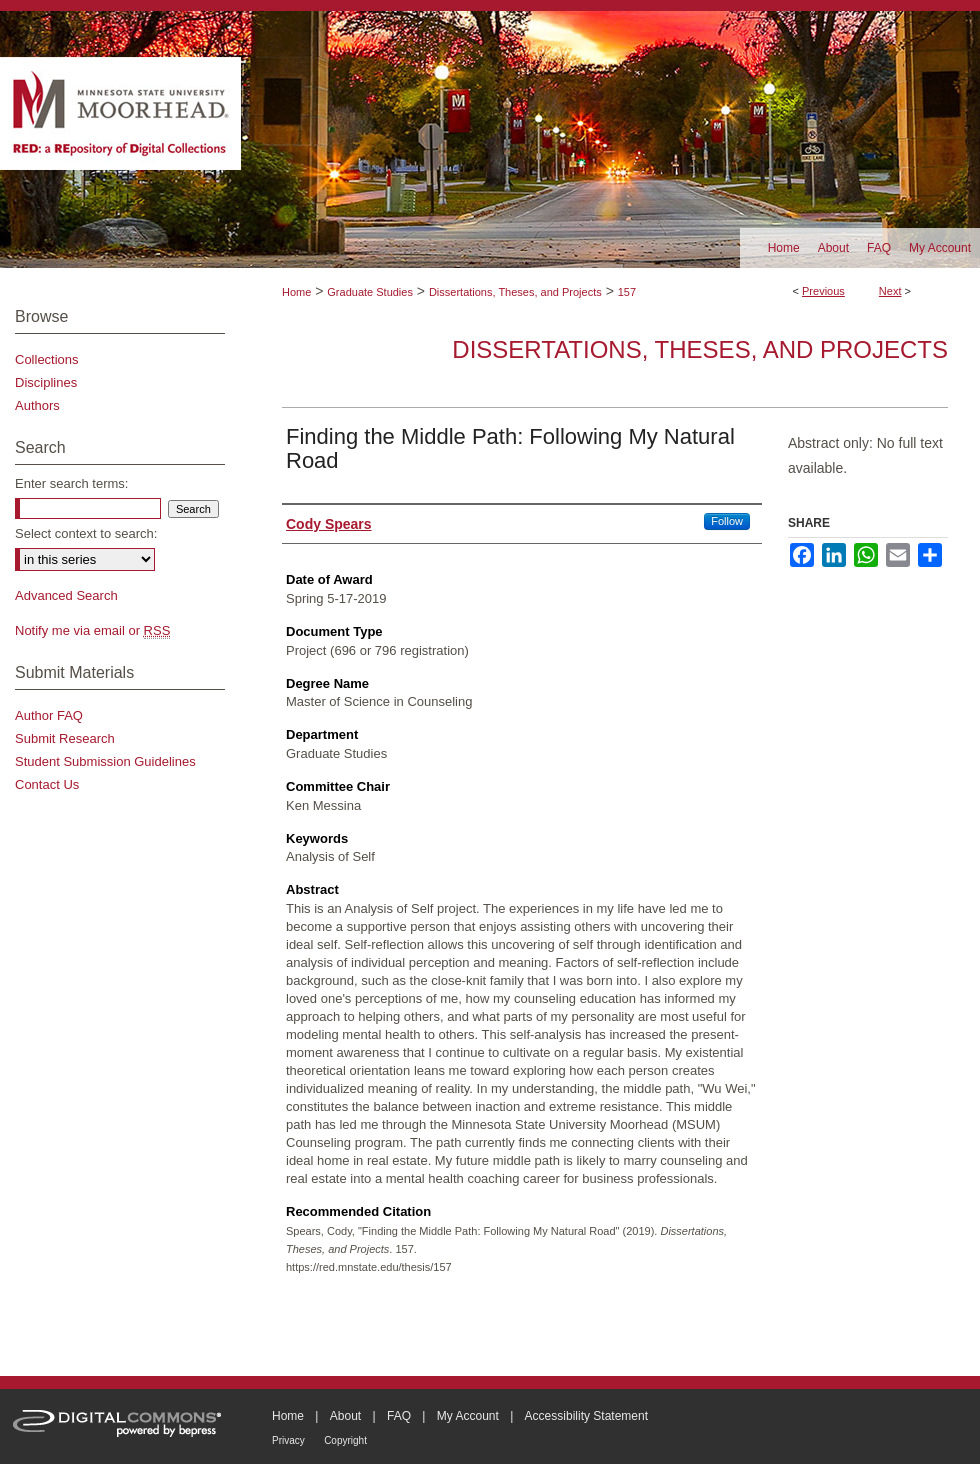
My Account (468, 1416)
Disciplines (46, 382)
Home (296, 292)
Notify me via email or (92, 630)
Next (890, 291)
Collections (47, 359)
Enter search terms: (71, 483)
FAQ (399, 1416)
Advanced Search (66, 595)
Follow (727, 521)
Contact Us (47, 784)
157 (627, 292)
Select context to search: (86, 533)
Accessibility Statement (586, 1416)
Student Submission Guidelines (105, 761)
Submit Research (65, 738)
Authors (37, 405)
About (345, 1416)
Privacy (288, 1440)
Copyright (345, 1440)
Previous (823, 291)
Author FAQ (49, 715)
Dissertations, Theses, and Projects (515, 292)
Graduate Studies (370, 292)
